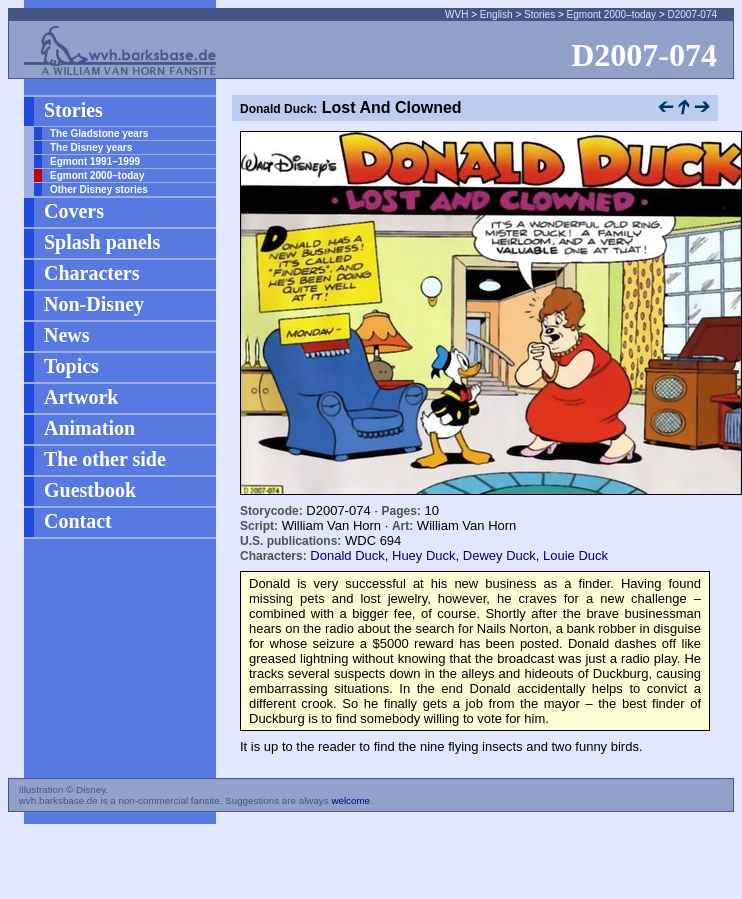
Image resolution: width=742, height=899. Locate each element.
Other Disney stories (99, 189)
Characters (92, 273)
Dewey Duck (499, 555)
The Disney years (91, 147)
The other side (105, 459)
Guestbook (90, 490)
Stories (539, 14)
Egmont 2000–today (612, 14)
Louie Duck (575, 555)
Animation (89, 428)
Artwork (81, 397)
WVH (456, 14)
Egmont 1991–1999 (95, 161)
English (496, 14)
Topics (71, 366)
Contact (78, 521)
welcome (350, 800)
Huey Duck (424, 555)
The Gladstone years (99, 133)
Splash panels (102, 242)
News (67, 335)
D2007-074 (692, 14)
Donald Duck (347, 555)
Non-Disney (94, 304)
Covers (74, 211)
